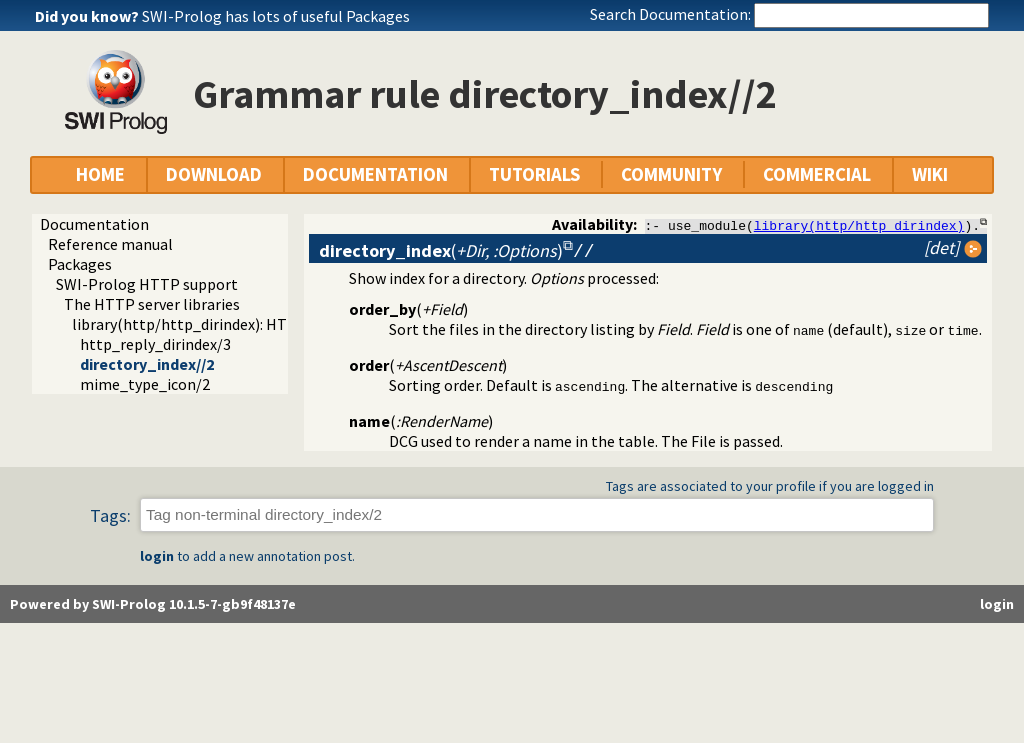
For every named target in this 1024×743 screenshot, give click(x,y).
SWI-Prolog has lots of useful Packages (276, 16)
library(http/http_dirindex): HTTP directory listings (249, 324)
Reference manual (110, 244)
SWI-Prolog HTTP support (147, 284)
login (157, 556)
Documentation (94, 224)
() (441, 250)
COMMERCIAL (817, 174)
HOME (100, 174)
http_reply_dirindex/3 (155, 344)
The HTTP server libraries (152, 304)
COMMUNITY (671, 174)
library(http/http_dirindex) (859, 225)
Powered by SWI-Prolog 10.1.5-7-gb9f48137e (153, 604)
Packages (80, 264)
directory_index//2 (147, 364)
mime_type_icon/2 (145, 384)
